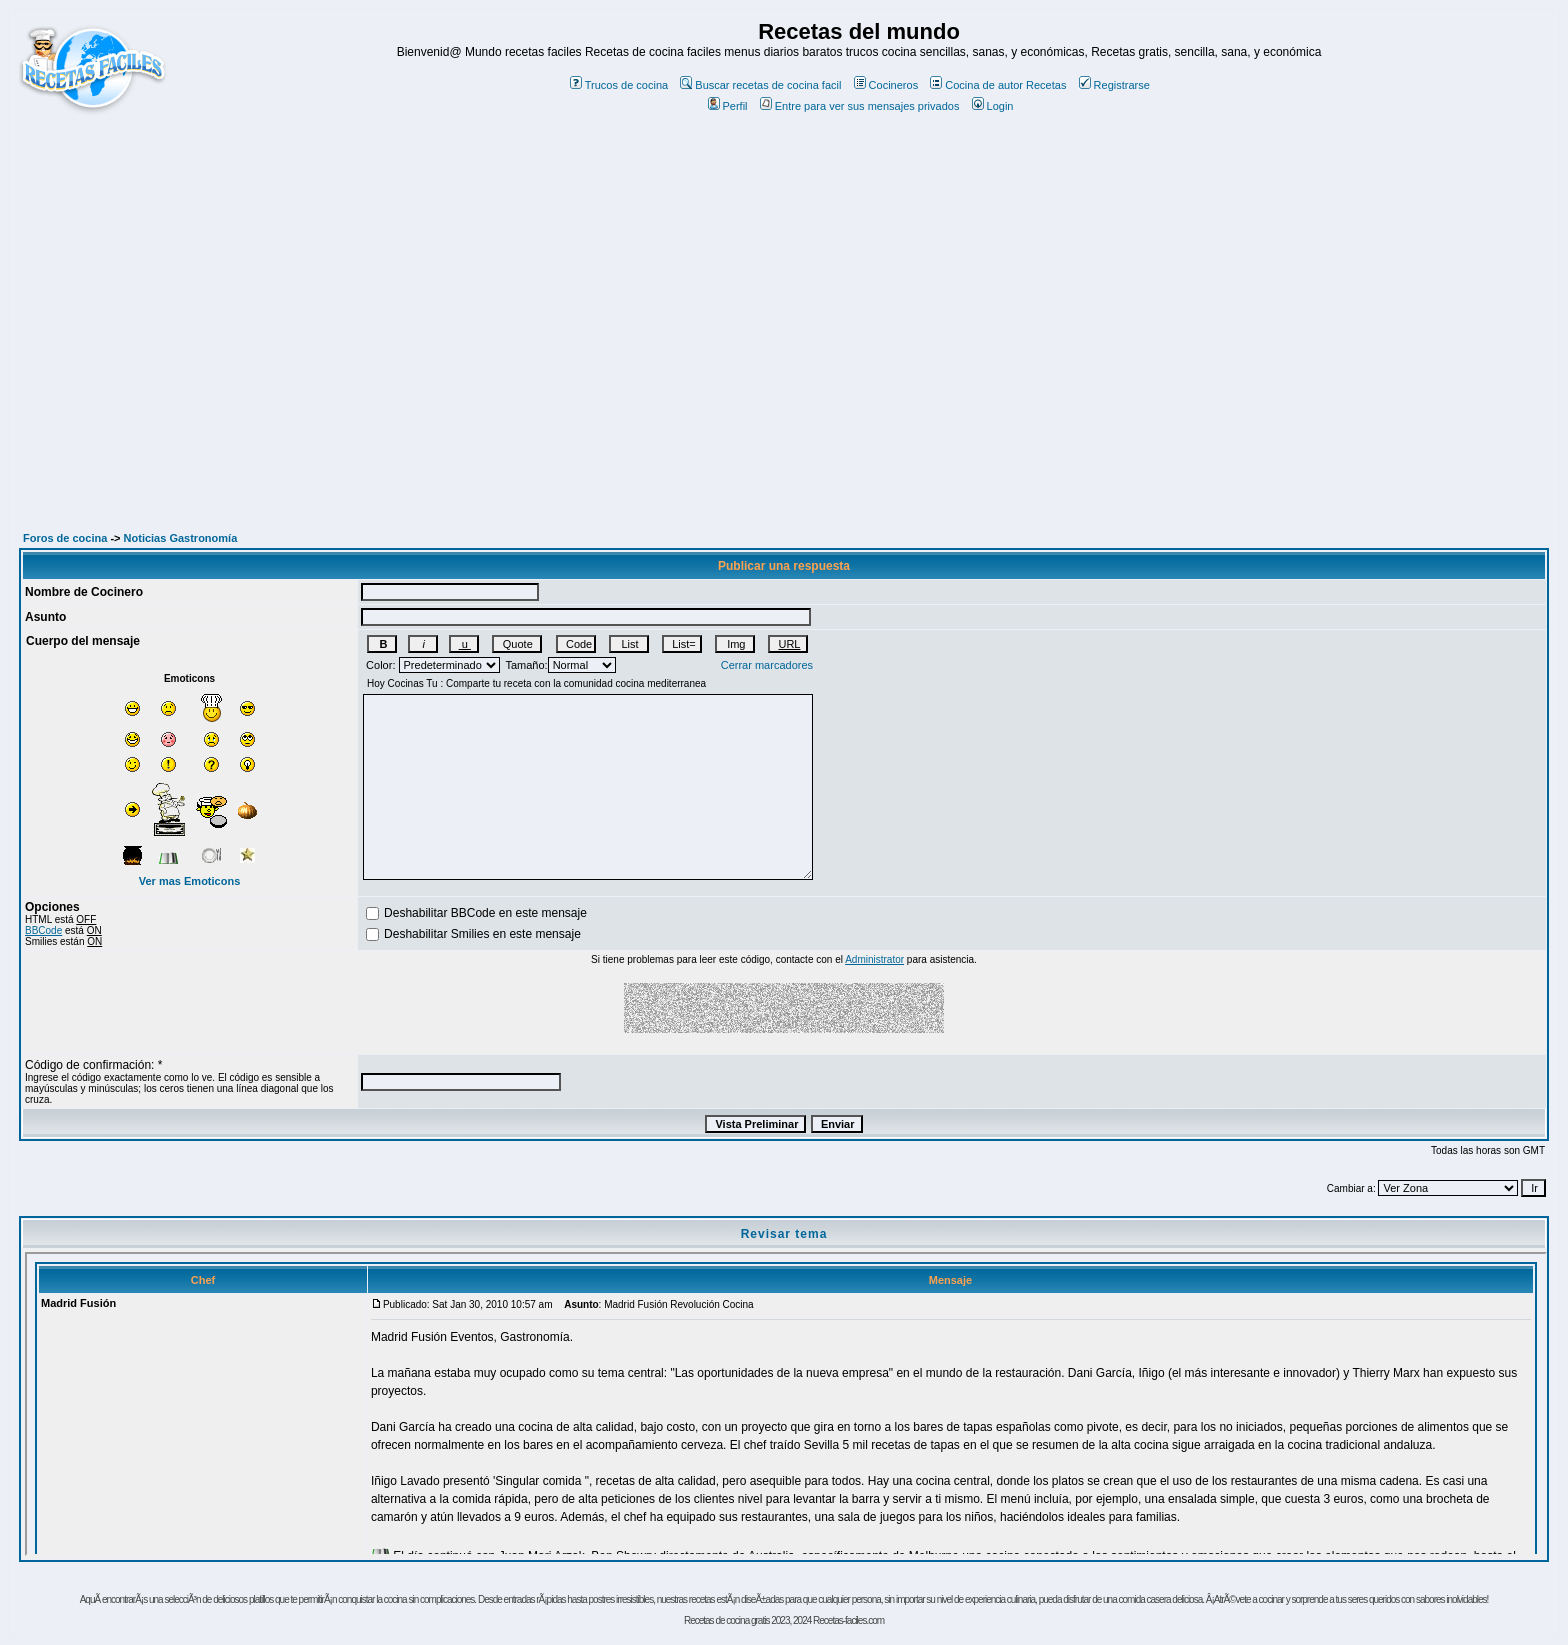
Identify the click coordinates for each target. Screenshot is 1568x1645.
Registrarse (1114, 85)
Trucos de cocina (619, 85)
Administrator (874, 959)
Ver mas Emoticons (190, 881)
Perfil (728, 106)
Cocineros (886, 85)
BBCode (43, 930)
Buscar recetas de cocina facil (760, 85)
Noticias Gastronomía (181, 538)
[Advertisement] (784, 288)
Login (993, 106)
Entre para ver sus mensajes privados (860, 106)
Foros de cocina (65, 538)
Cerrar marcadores (767, 665)
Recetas (1046, 85)
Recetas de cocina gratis (727, 1620)
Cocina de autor (976, 85)
